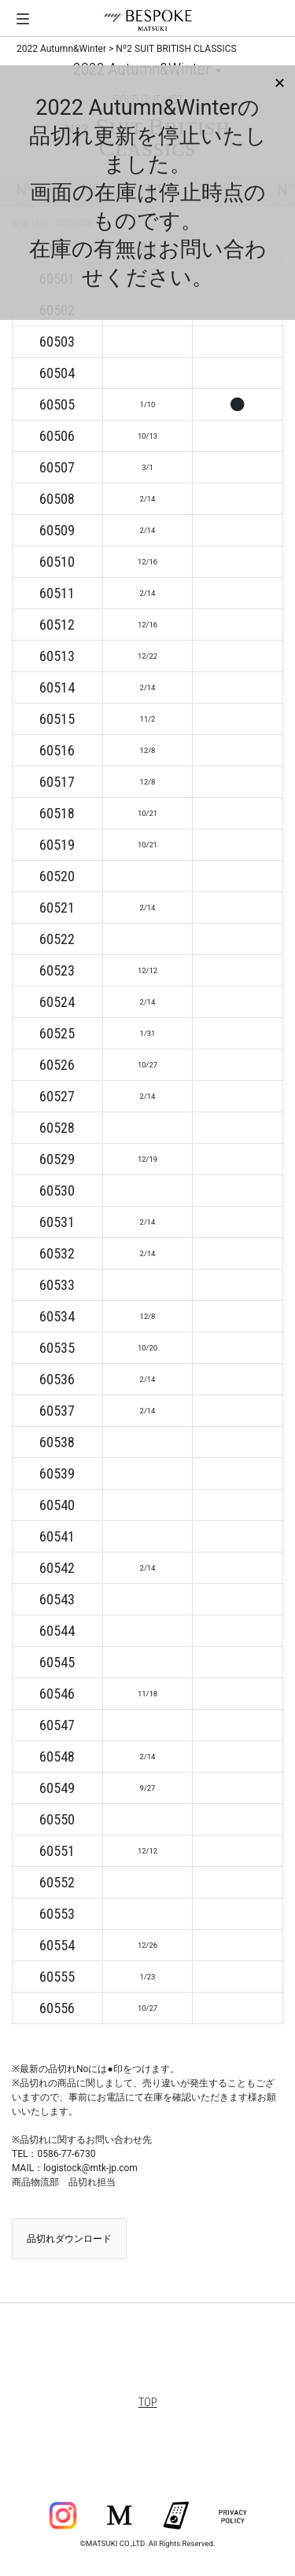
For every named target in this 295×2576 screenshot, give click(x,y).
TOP (147, 2402)
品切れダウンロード (69, 2238)
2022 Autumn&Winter (61, 48)
